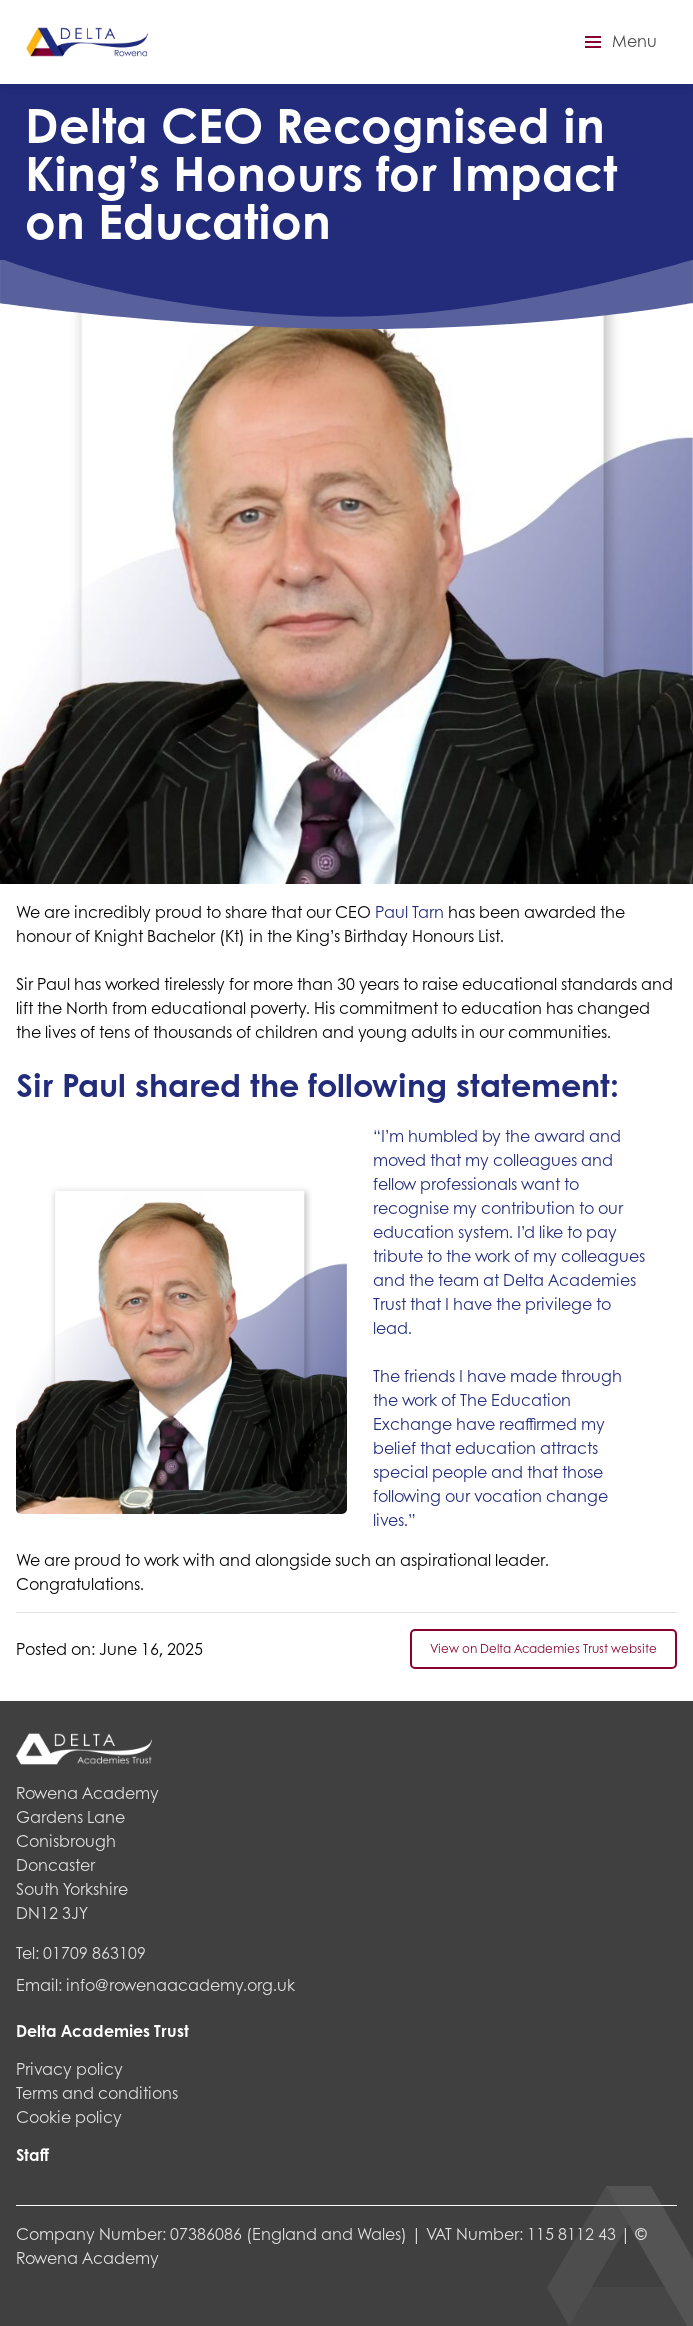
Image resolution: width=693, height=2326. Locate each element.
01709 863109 (94, 1952)
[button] (618, 42)
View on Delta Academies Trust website (543, 1648)
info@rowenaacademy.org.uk (180, 1984)
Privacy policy (69, 2068)
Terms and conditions (97, 2092)
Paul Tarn (409, 911)
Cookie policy (69, 2116)
